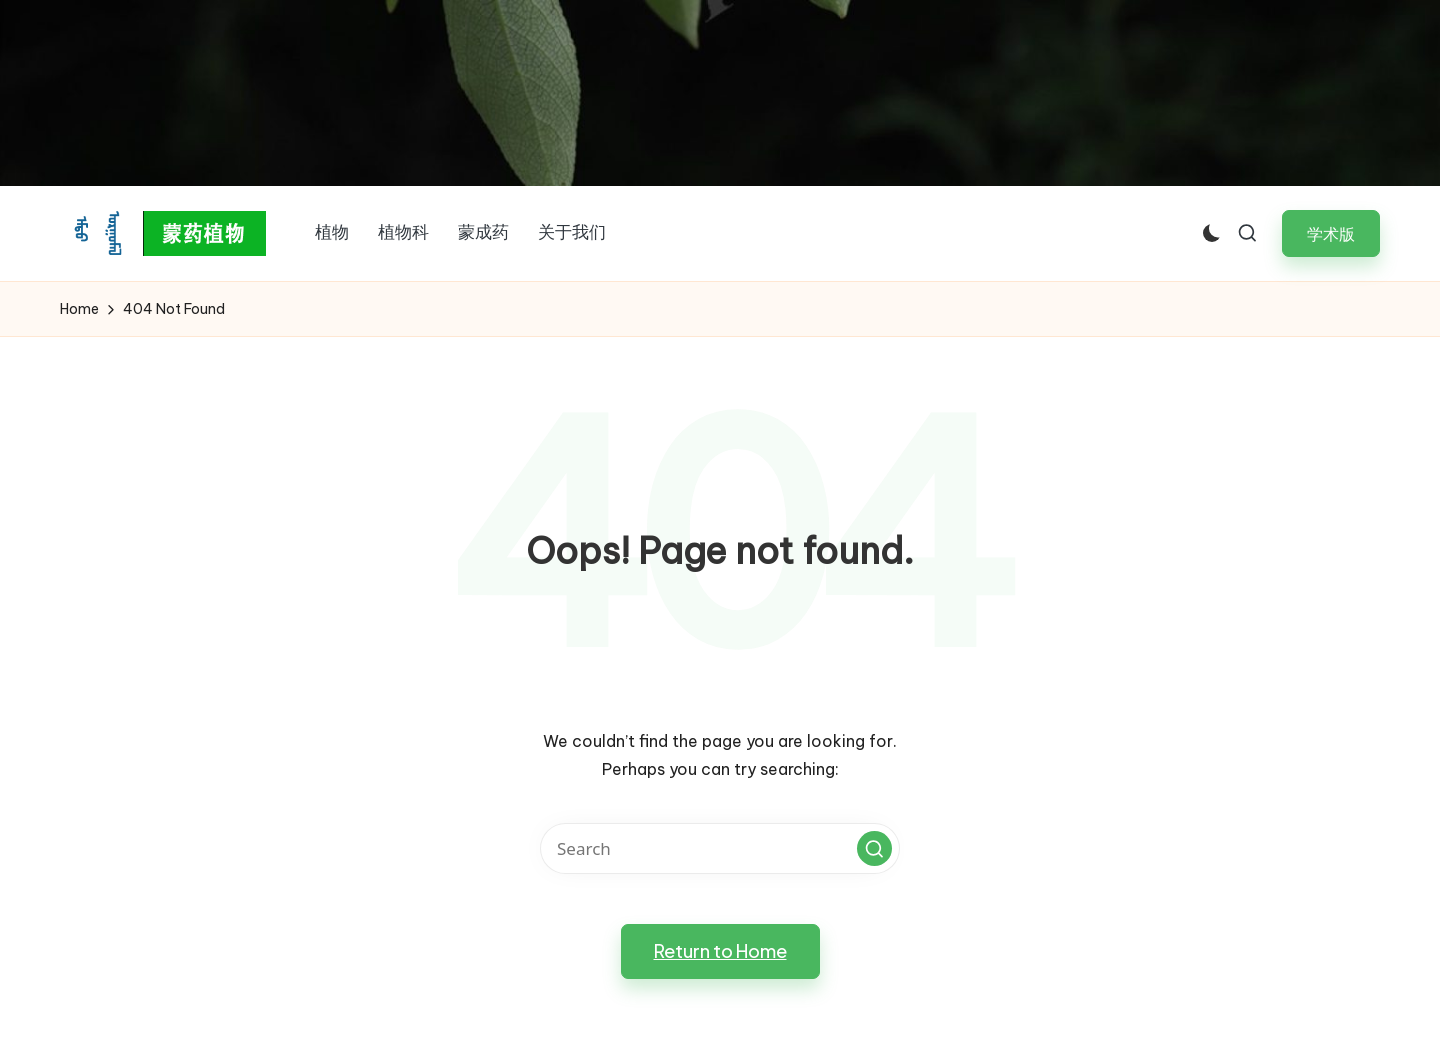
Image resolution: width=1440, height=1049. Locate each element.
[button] (1331, 233)
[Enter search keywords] (720, 848)
